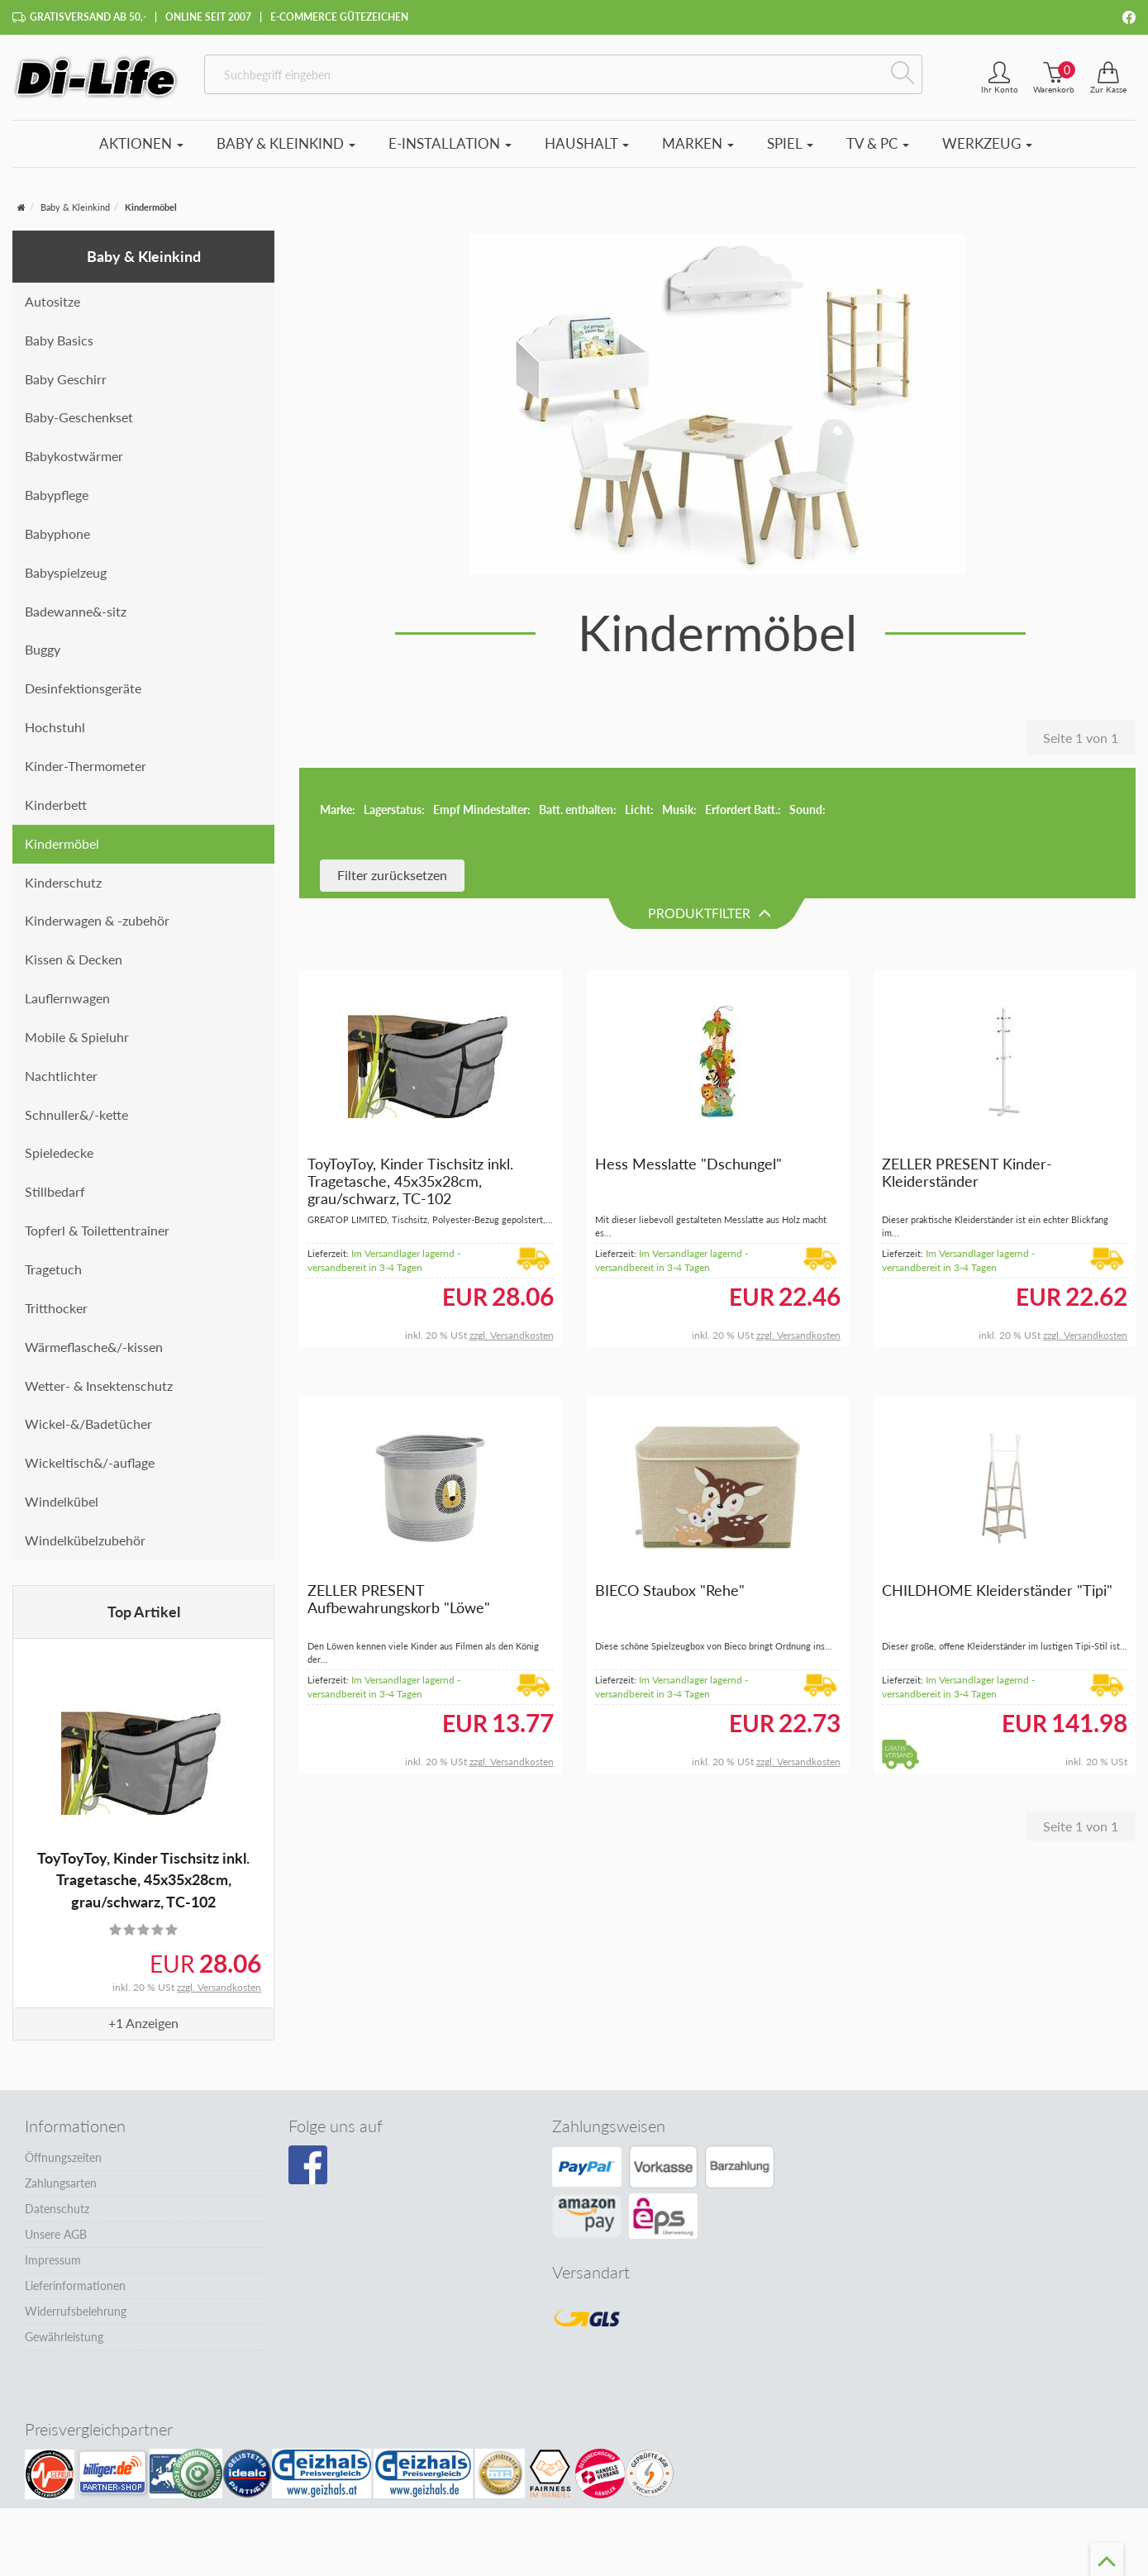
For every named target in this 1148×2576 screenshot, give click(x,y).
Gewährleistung (64, 2337)
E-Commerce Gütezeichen (339, 17)
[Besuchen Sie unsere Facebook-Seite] (307, 2165)
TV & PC (877, 143)
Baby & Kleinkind (286, 143)
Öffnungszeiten (63, 2157)
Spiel (790, 143)
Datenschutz (57, 2209)
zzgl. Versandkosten (219, 1987)
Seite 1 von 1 (1080, 737)
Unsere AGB (56, 2234)
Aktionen (141, 143)
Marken (698, 143)
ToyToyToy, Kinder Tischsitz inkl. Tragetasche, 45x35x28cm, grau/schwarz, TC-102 (143, 1880)
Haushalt (587, 143)
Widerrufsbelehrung (75, 2311)
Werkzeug (987, 143)
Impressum (53, 2260)
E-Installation (450, 143)
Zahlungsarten (61, 2183)
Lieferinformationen (75, 2285)
